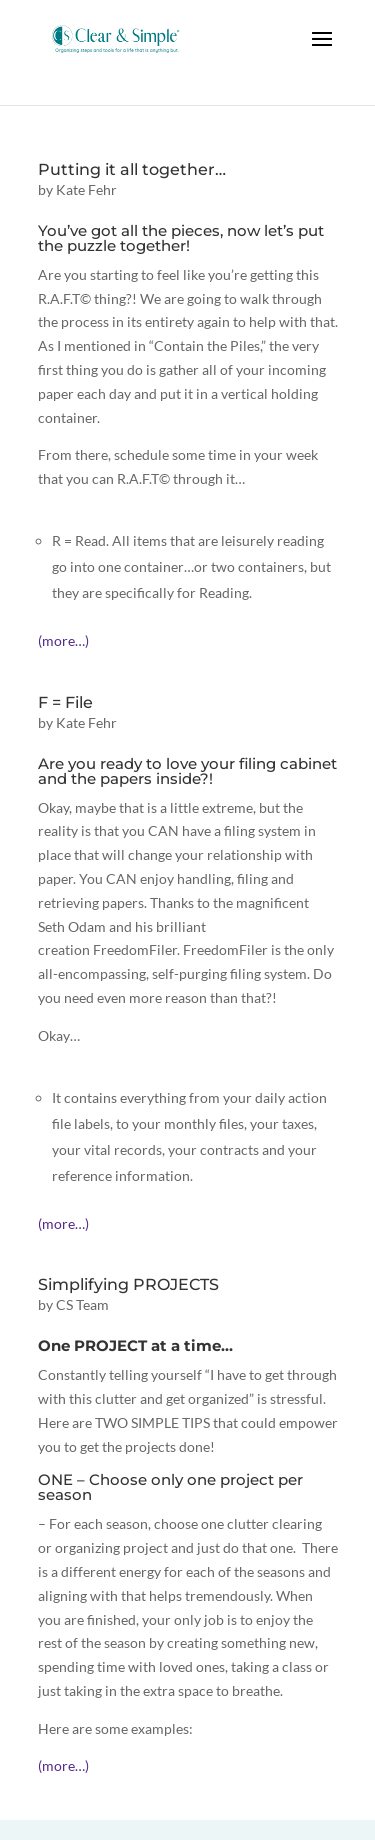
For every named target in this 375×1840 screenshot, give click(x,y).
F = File (65, 702)
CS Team (82, 1304)
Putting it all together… (132, 169)
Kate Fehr (86, 189)
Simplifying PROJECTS (128, 1284)
